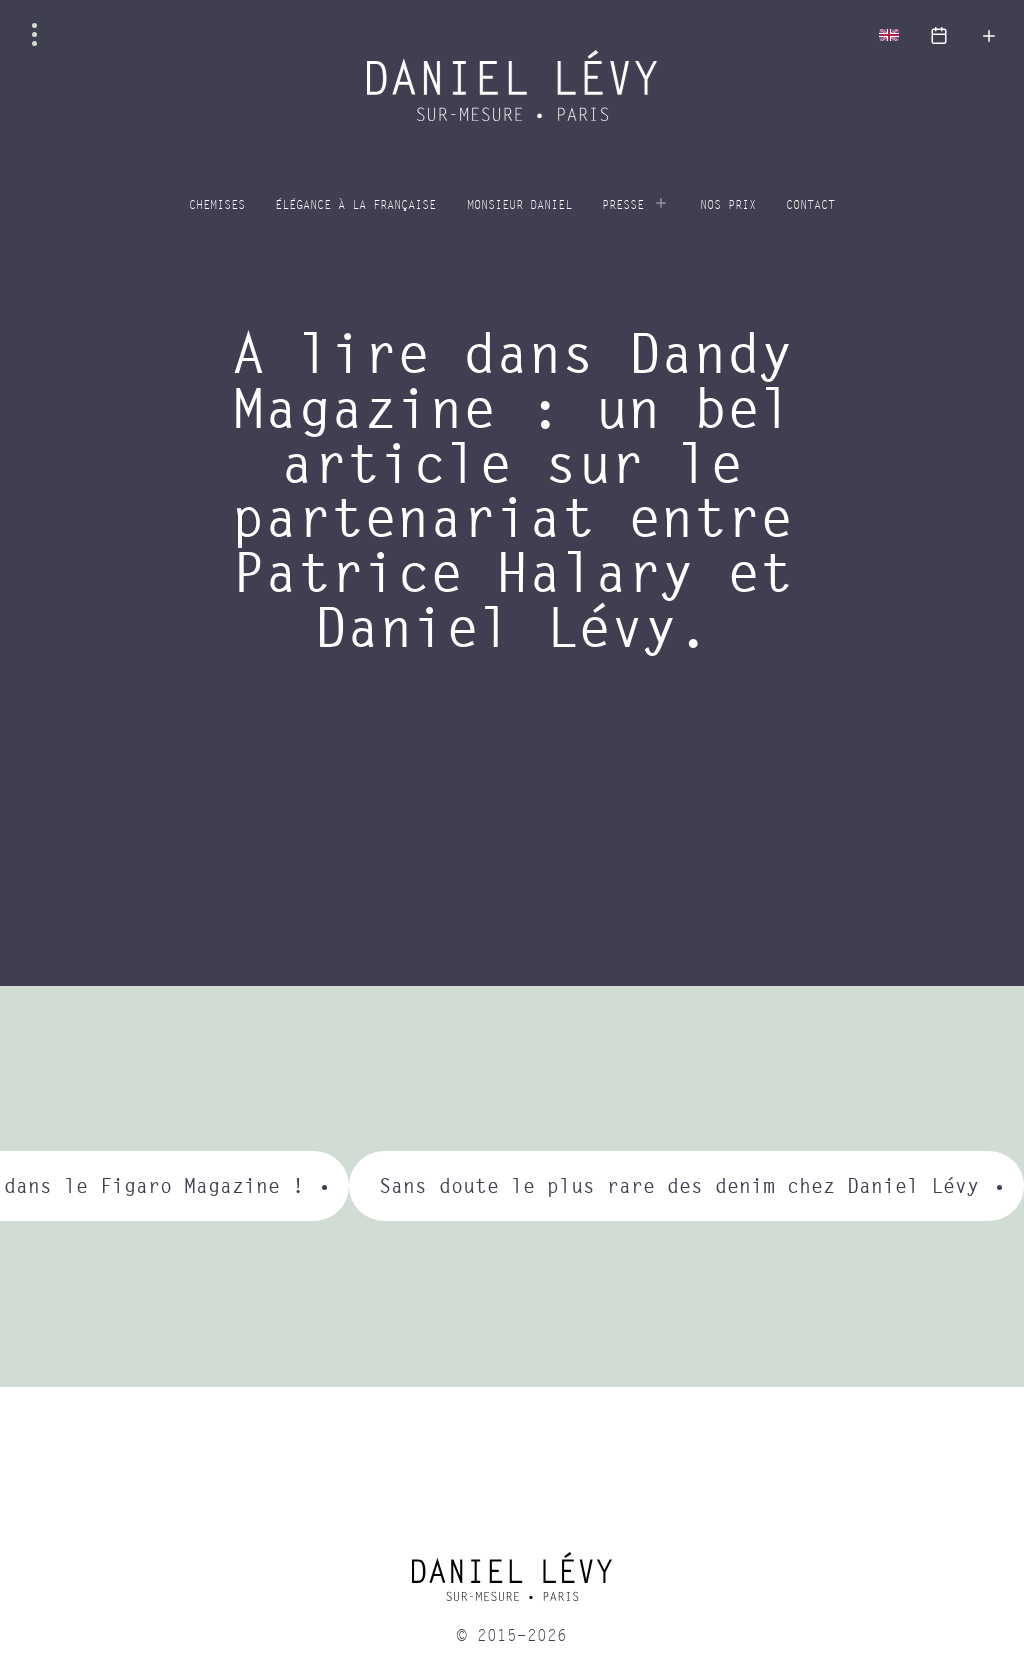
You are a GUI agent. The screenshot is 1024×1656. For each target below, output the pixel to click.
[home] (512, 1584)
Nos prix (728, 205)
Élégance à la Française (355, 205)
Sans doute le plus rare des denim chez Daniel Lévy (679, 1185)
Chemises (217, 205)
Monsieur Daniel (519, 205)
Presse (623, 205)
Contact (810, 205)
